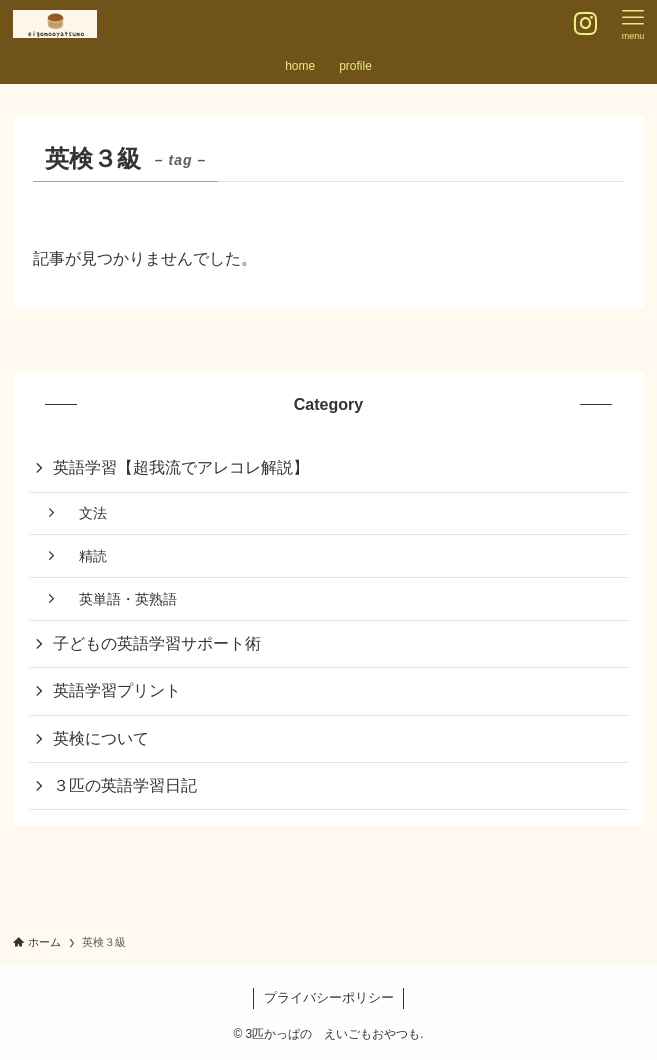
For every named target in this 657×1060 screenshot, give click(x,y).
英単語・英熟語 (121, 599)
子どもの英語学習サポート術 (157, 643)
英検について (101, 738)
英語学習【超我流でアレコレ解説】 (181, 467)
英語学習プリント (117, 690)
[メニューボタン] (633, 24)
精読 (86, 556)
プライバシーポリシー (329, 997)
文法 (86, 513)
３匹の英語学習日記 (125, 785)
